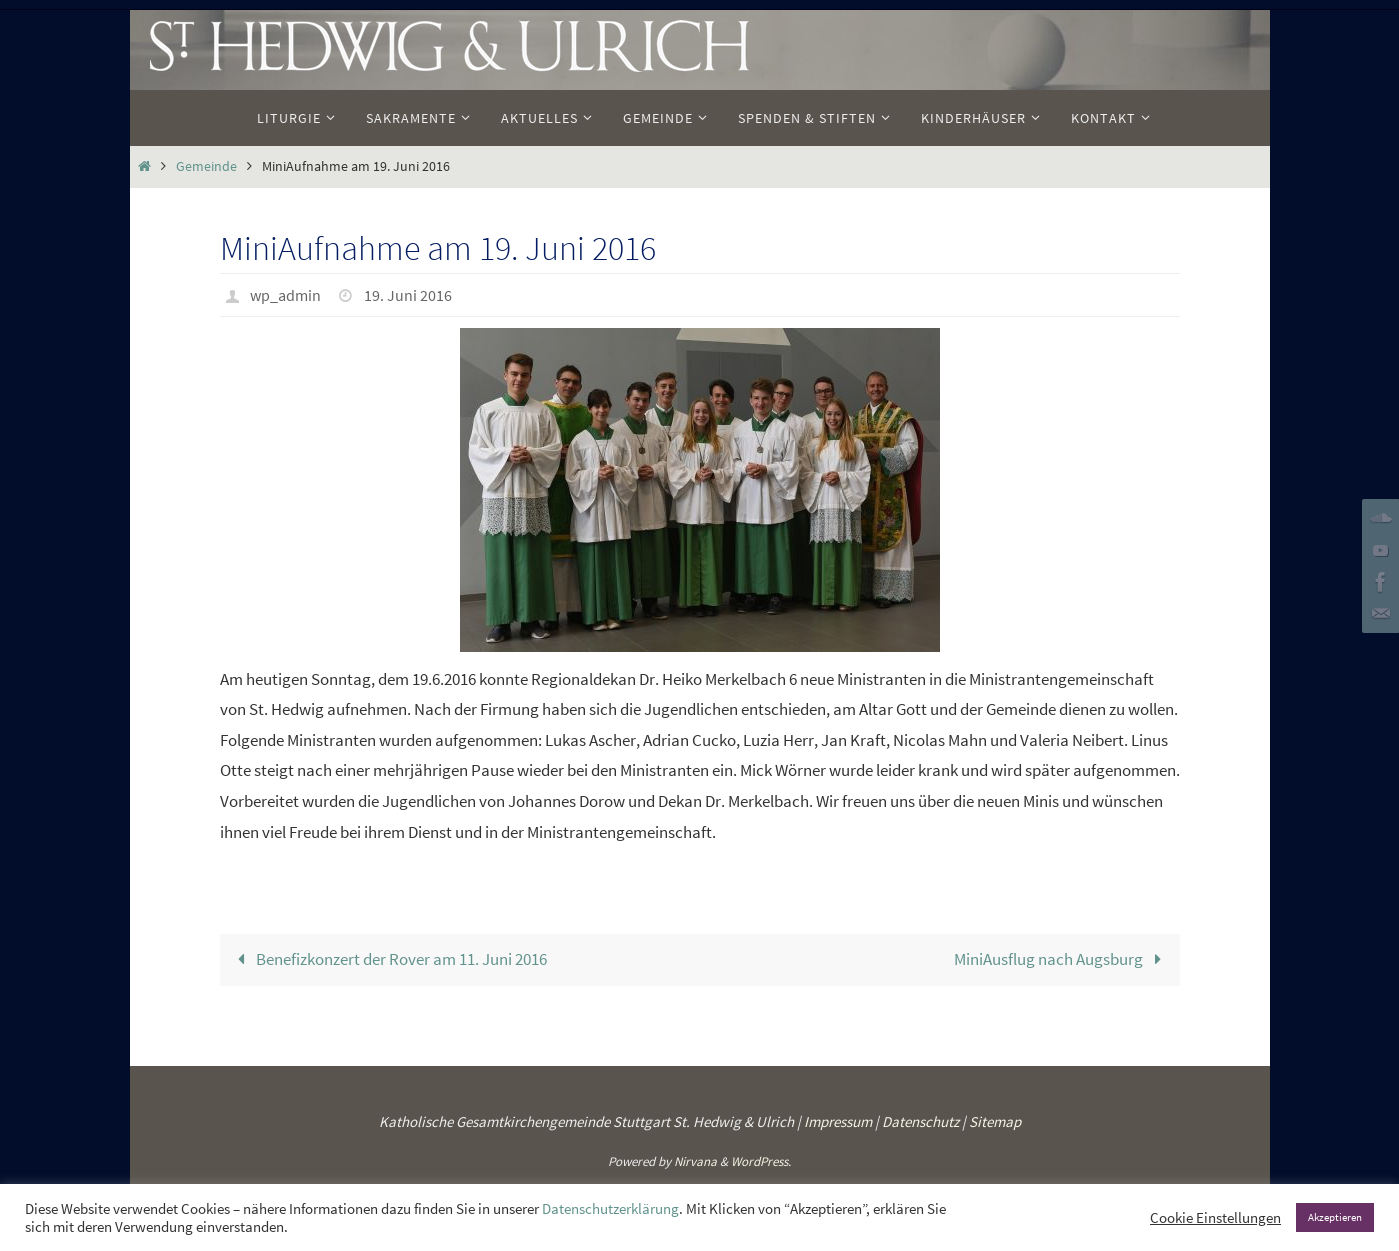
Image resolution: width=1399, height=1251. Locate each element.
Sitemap (995, 1121)
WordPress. (761, 1161)
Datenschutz (920, 1121)
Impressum (838, 1121)
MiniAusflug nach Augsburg (1062, 959)
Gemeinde (206, 166)
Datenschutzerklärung (610, 1209)
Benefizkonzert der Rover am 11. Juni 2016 (388, 959)
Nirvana (695, 1161)
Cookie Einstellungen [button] (1215, 1218)
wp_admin (285, 295)
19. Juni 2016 (408, 295)
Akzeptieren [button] (1335, 1217)
